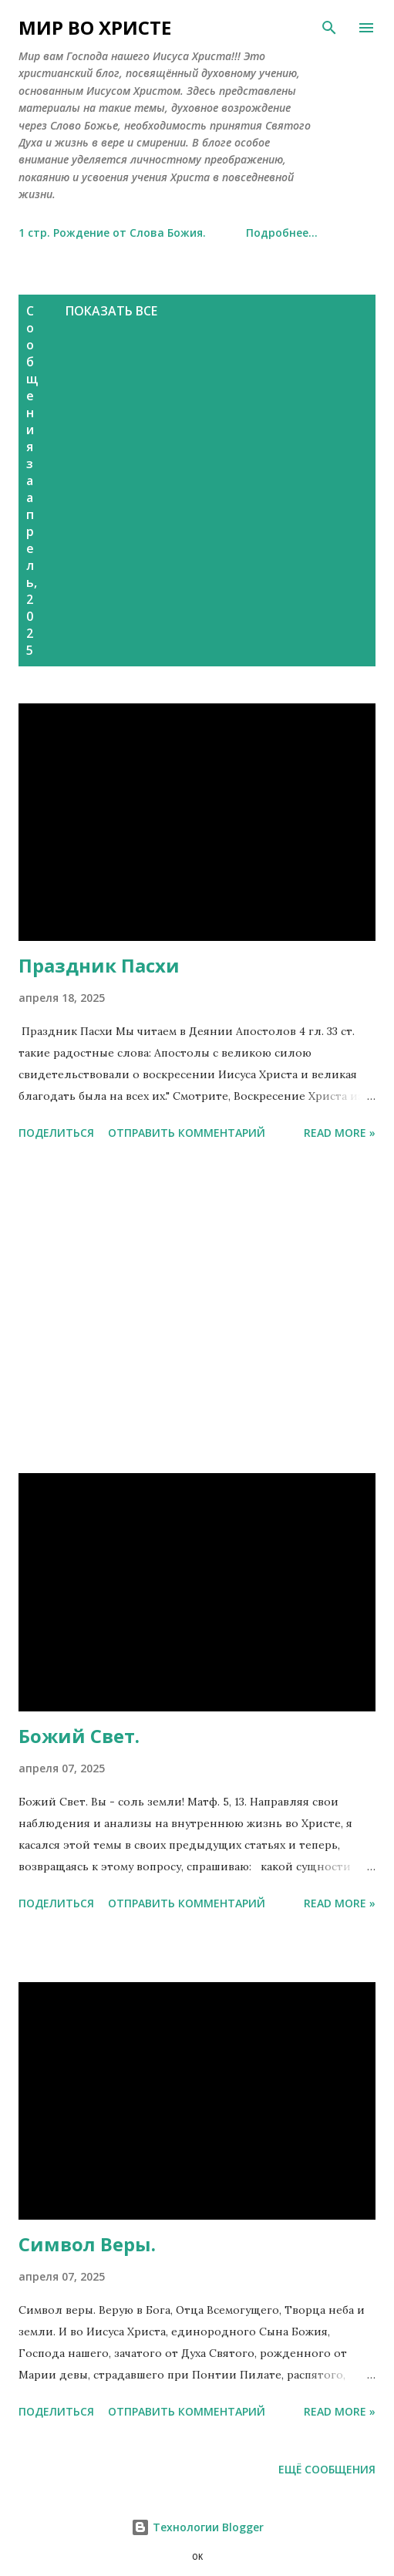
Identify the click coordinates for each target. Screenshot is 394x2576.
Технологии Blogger (197, 2527)
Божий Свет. (79, 1735)
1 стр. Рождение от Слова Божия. (112, 232)
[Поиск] (329, 28)
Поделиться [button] (56, 1132)
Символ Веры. (87, 2244)
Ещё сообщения (326, 2469)
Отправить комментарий (186, 1132)
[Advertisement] (144, 454)
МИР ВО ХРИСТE (95, 27)
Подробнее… (282, 232)
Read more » (339, 1132)
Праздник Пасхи (99, 965)
